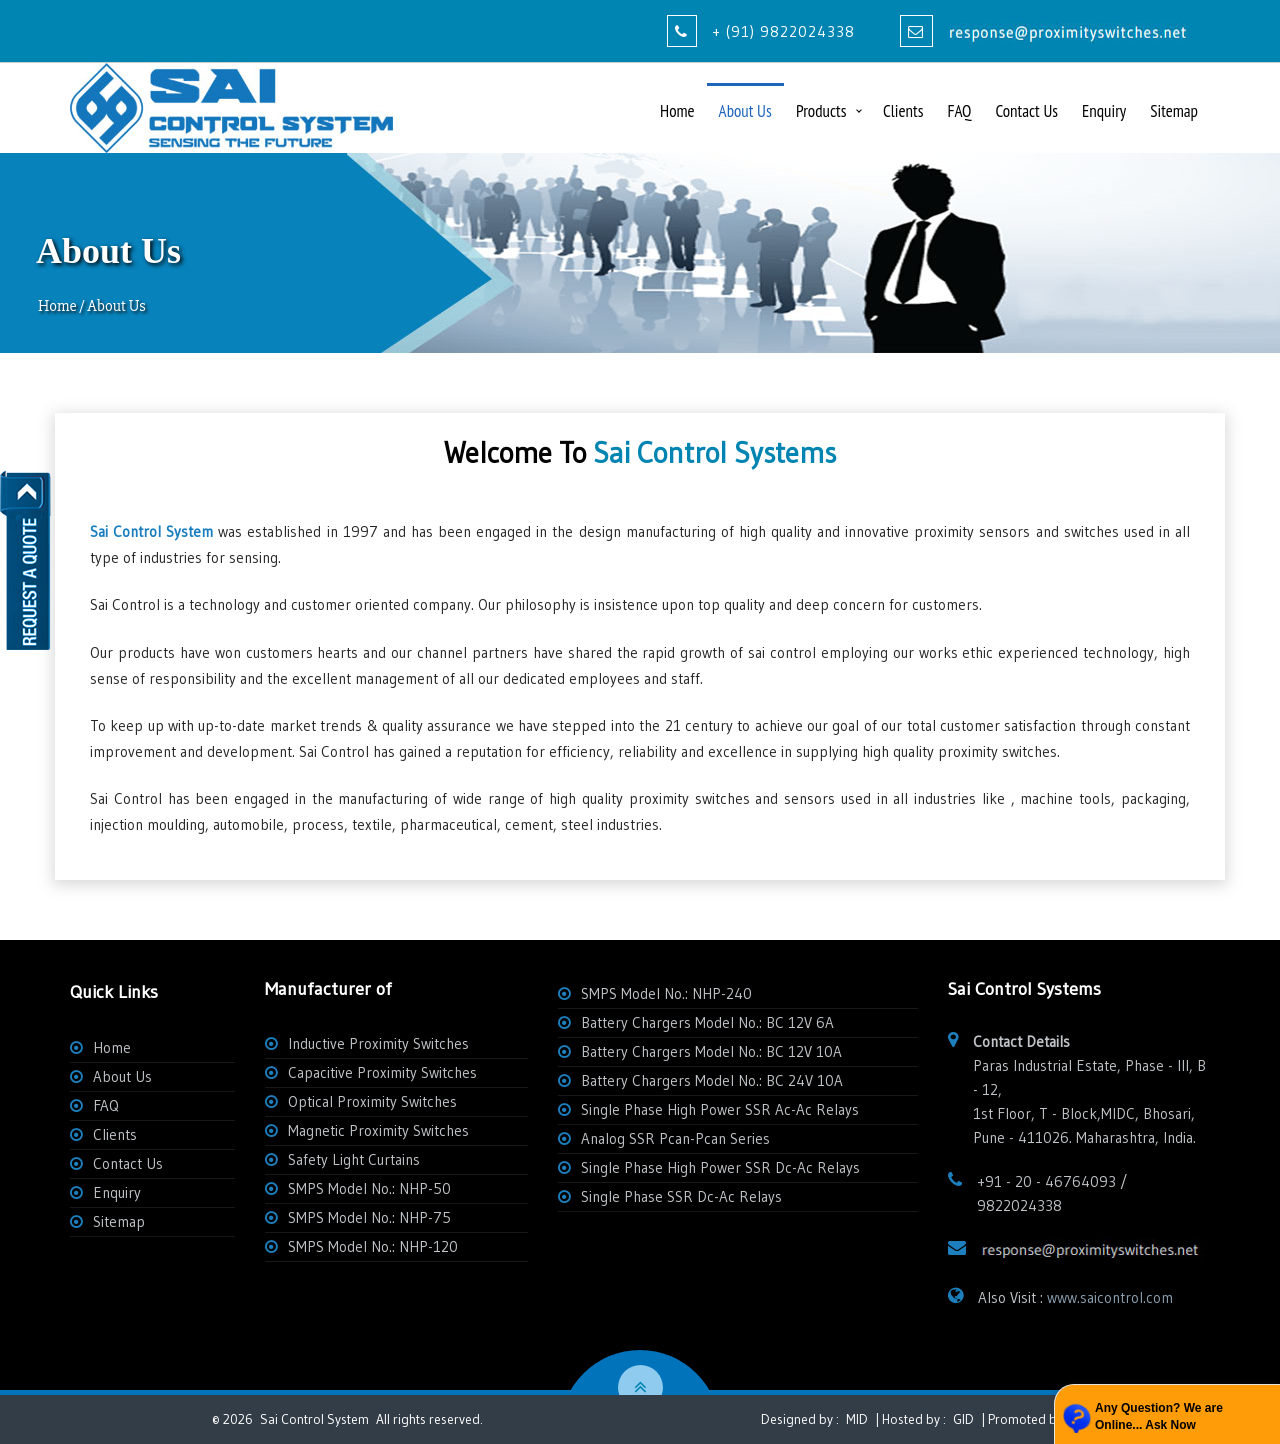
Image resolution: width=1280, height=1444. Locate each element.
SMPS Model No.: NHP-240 (666, 993)
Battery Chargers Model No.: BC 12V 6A (707, 1022)
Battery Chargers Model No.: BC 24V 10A (712, 1080)
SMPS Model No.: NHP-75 (369, 1217)
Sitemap (1174, 111)
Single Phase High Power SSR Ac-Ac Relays (720, 1109)
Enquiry (1104, 111)
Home (677, 111)
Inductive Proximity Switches (378, 1043)
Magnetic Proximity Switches (378, 1130)
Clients (903, 111)
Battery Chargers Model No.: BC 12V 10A (711, 1051)
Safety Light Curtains (354, 1159)
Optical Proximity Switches (372, 1101)
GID (963, 1419)
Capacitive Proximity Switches (382, 1072)
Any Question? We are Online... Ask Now (1159, 1416)
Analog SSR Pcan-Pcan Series (675, 1138)
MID (855, 1419)
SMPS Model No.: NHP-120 (373, 1246)
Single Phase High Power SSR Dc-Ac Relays (720, 1167)
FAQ (959, 111)
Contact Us (1026, 111)
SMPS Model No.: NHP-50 (369, 1188)
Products (821, 111)
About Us (745, 111)
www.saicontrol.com (1110, 1297)
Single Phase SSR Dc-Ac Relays (681, 1196)
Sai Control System (314, 1419)
